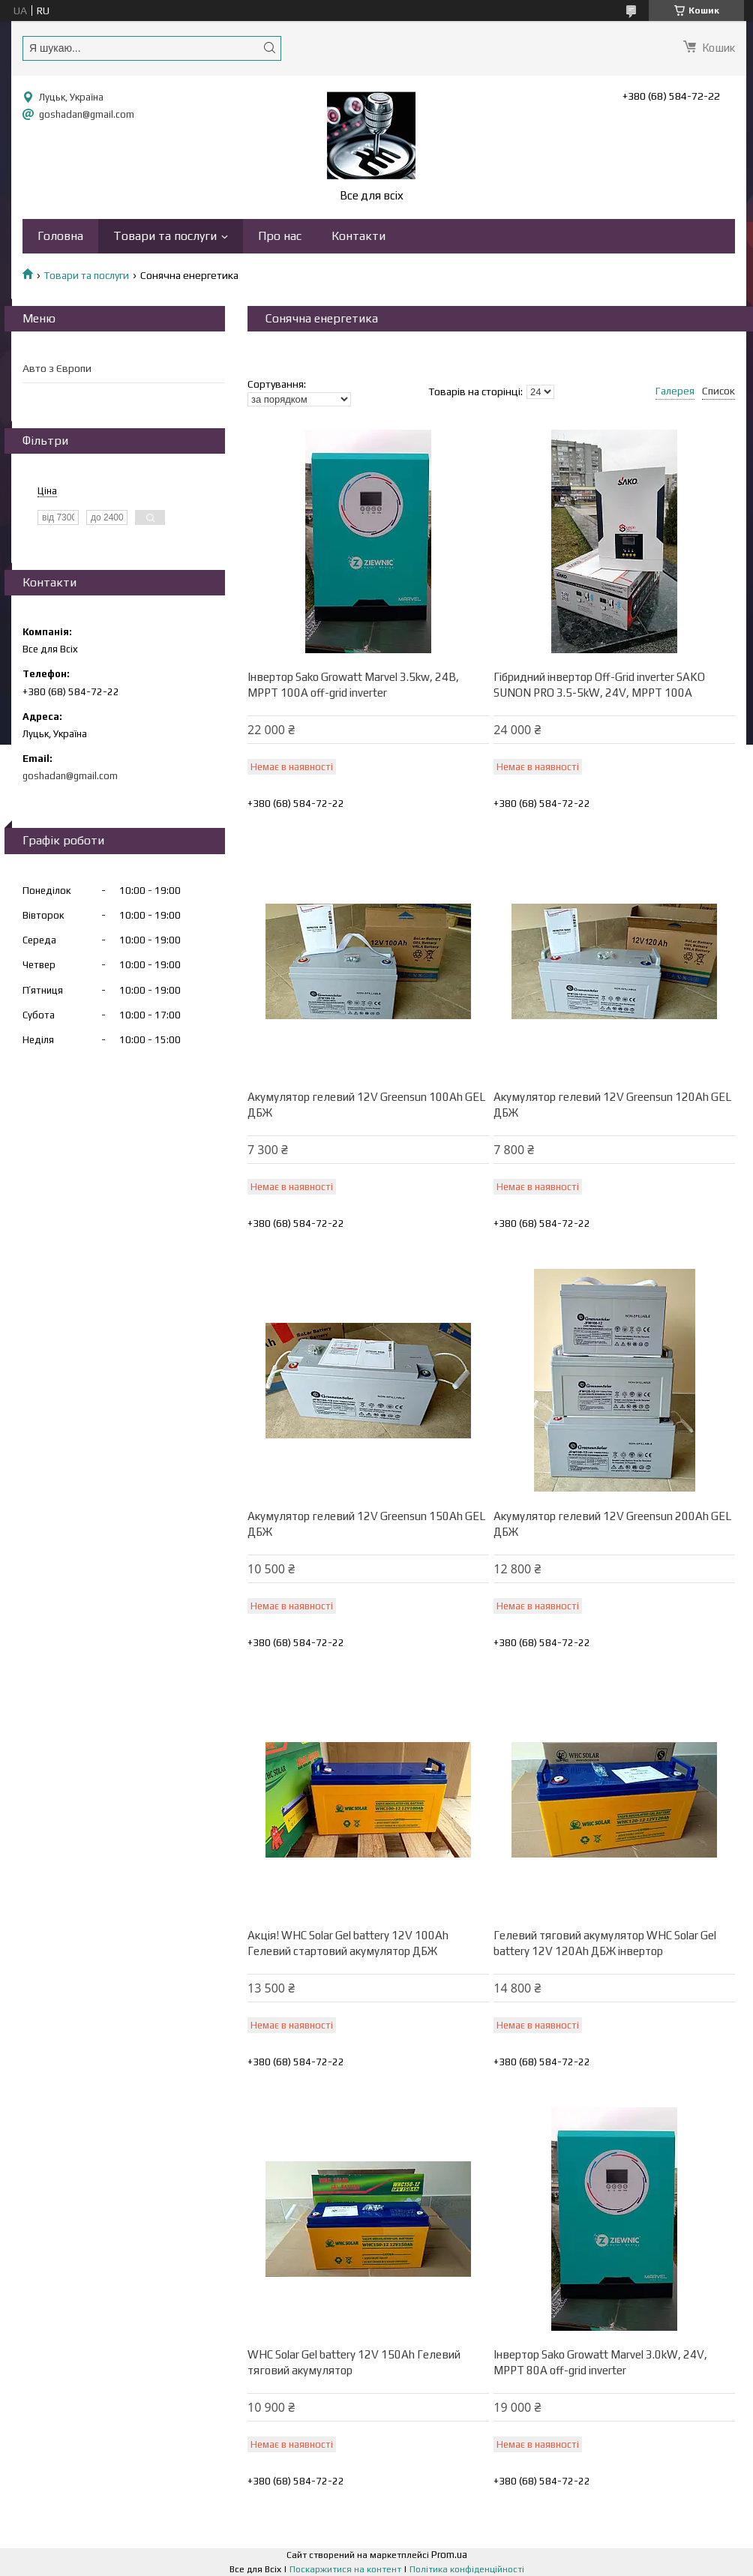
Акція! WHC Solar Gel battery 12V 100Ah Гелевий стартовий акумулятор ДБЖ (348, 1943)
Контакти (359, 236)
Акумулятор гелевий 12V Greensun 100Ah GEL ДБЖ (366, 1104)
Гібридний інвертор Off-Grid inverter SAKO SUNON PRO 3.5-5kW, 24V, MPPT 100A (599, 684)
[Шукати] (269, 47)
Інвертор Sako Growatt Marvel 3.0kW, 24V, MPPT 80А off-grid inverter (600, 2362)
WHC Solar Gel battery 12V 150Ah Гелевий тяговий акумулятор (354, 2362)
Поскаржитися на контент (345, 2569)
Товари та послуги (165, 236)
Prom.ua (449, 2554)
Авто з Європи (57, 368)
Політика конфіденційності (467, 2569)
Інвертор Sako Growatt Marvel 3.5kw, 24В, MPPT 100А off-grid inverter (353, 684)
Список (718, 391)
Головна (60, 236)
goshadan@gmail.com (86, 114)
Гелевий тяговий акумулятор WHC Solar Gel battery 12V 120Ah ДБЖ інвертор (605, 1943)
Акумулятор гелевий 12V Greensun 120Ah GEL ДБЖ (612, 1104)
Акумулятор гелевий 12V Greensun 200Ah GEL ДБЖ (612, 1524)
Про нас (280, 236)
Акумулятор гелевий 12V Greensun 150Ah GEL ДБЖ (366, 1524)
